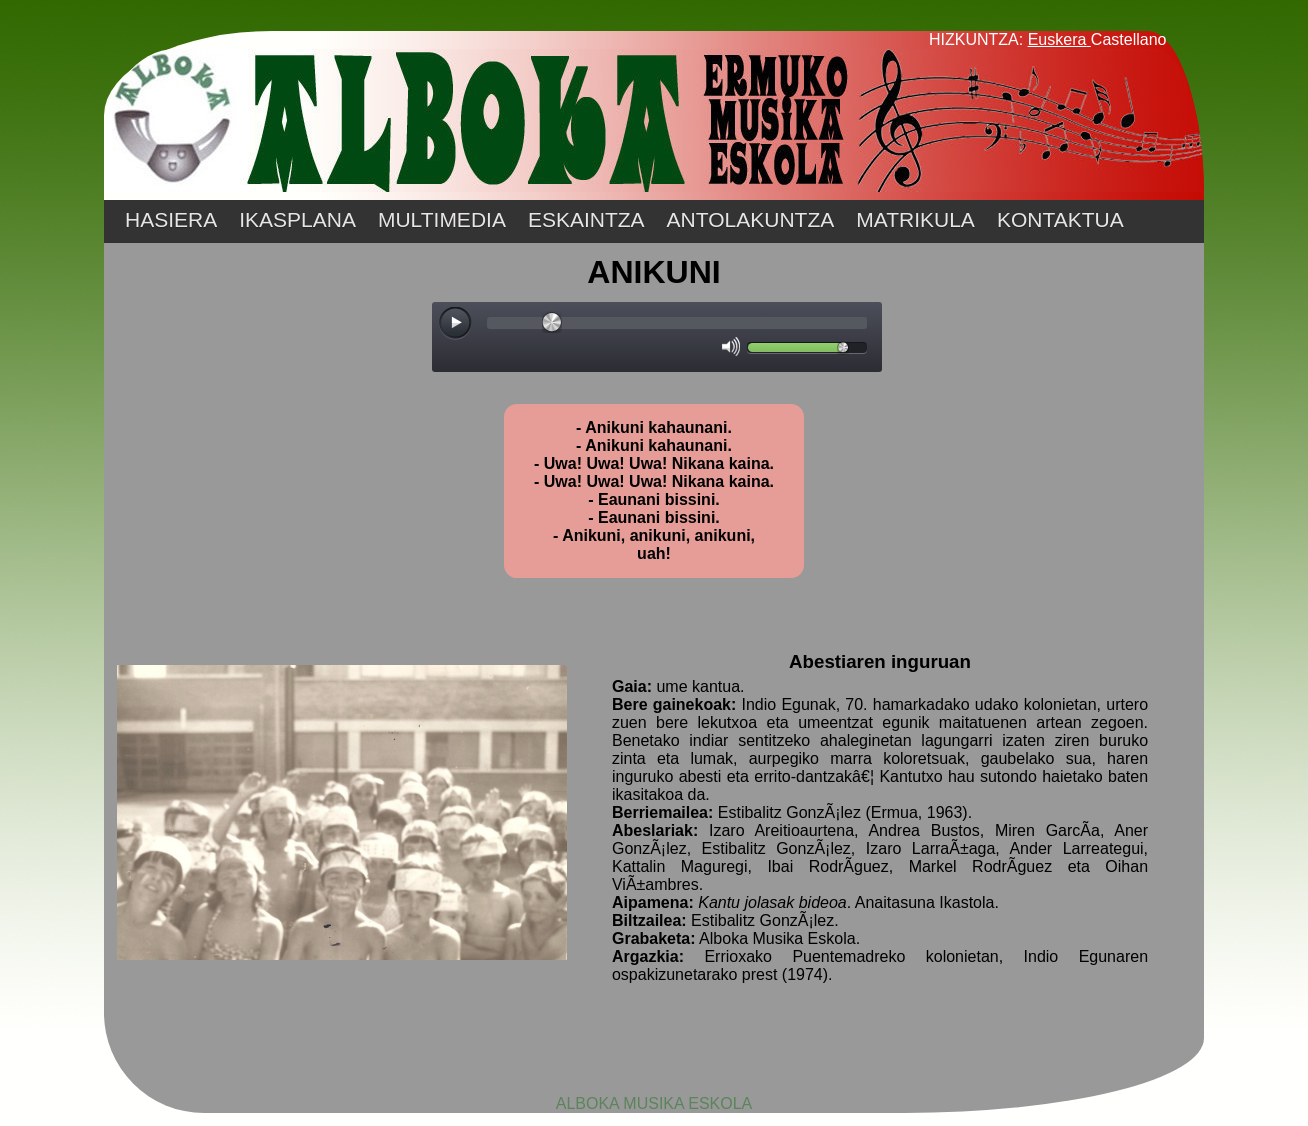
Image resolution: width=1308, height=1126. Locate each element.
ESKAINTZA (586, 219)
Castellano (1129, 39)
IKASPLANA (297, 219)
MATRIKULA (915, 219)
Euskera (1057, 39)
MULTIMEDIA (442, 219)
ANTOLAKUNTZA (751, 219)
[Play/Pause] (456, 324)
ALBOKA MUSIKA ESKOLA (654, 1103)
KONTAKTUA (1060, 219)
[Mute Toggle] (731, 346)
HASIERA (171, 219)
